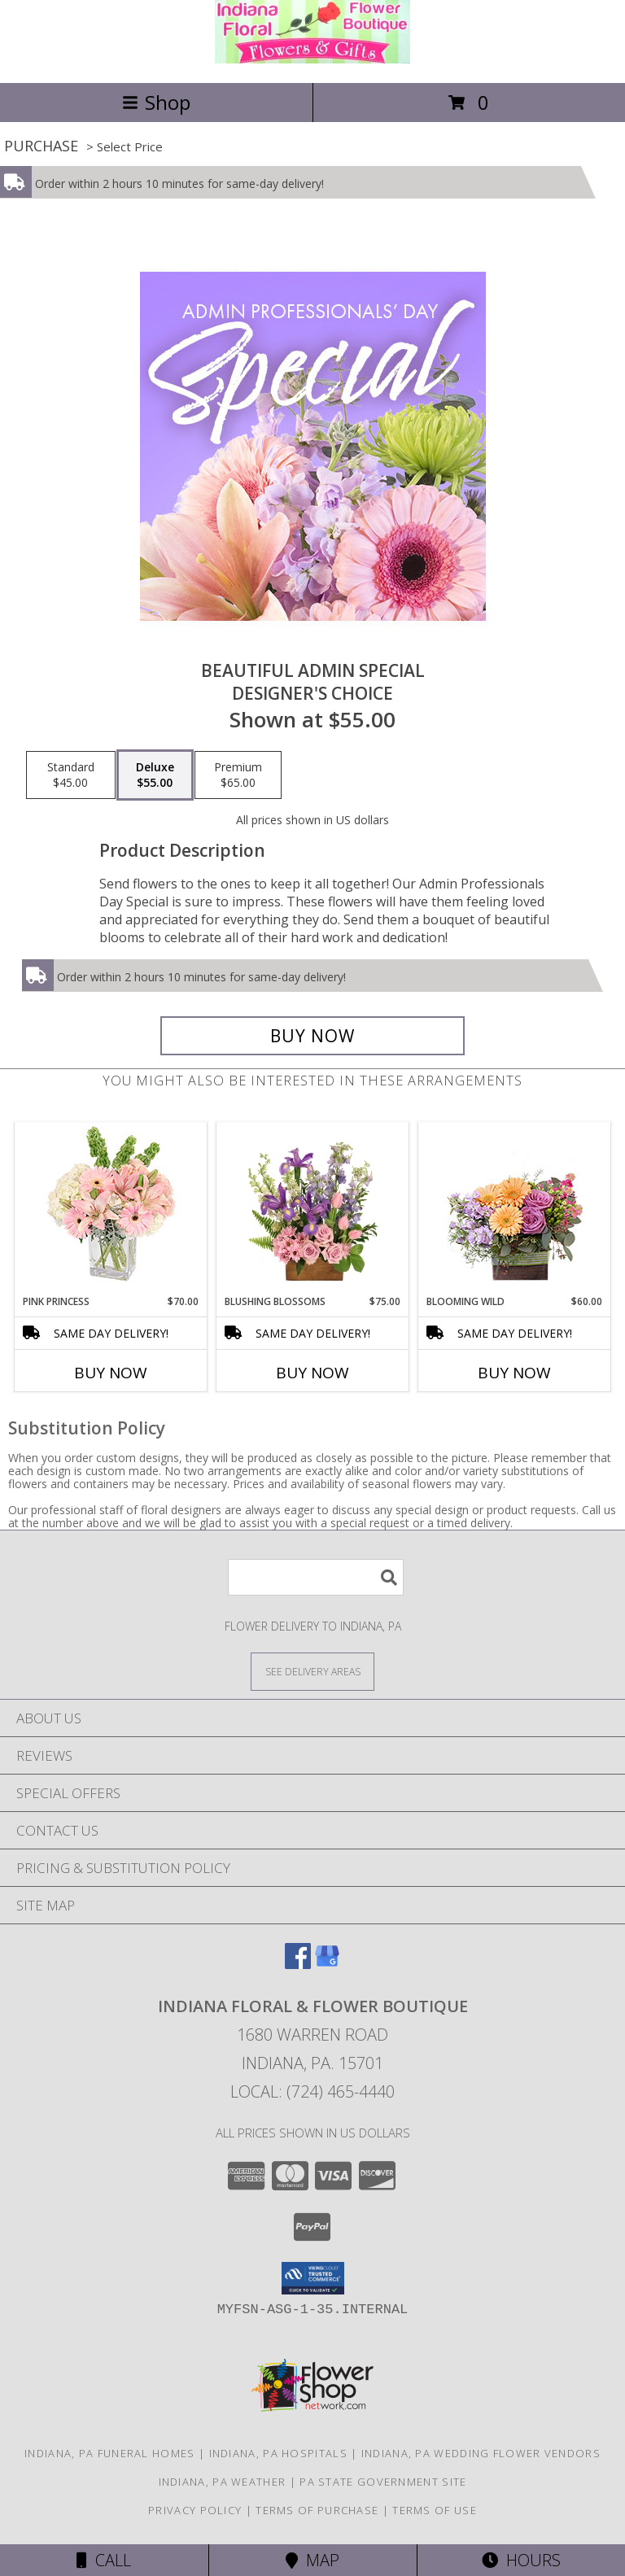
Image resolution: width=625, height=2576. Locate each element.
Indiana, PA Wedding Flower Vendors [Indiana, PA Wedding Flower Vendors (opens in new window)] (481, 2453)
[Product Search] (316, 1577)
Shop (156, 102)
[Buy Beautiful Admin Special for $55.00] (312, 1035)
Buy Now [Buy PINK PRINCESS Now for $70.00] (110, 1372)
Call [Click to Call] (103, 2560)
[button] (313, 2278)
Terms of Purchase (317, 2510)
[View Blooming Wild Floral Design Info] (515, 1208)
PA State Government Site (382, 2481)
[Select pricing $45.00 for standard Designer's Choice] (71, 775)
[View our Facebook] (298, 1963)
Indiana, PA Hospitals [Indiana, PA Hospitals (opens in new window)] (278, 2453)
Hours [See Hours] (521, 2560)
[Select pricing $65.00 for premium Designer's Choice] (238, 775)
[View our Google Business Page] (327, 1963)
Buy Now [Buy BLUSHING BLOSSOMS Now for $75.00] (312, 1372)
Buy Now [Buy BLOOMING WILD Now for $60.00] (514, 1372)
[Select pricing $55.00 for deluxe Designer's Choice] (155, 775)
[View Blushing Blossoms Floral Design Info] (313, 1208)
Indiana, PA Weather (222, 2481)
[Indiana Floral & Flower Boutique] (312, 59)
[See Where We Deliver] (312, 1671)
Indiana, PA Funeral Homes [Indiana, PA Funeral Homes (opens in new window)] (109, 2453)
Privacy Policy (195, 2510)
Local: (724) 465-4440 (312, 2091)
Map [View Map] (312, 2560)
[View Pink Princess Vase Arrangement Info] (111, 1208)
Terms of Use (434, 2510)
